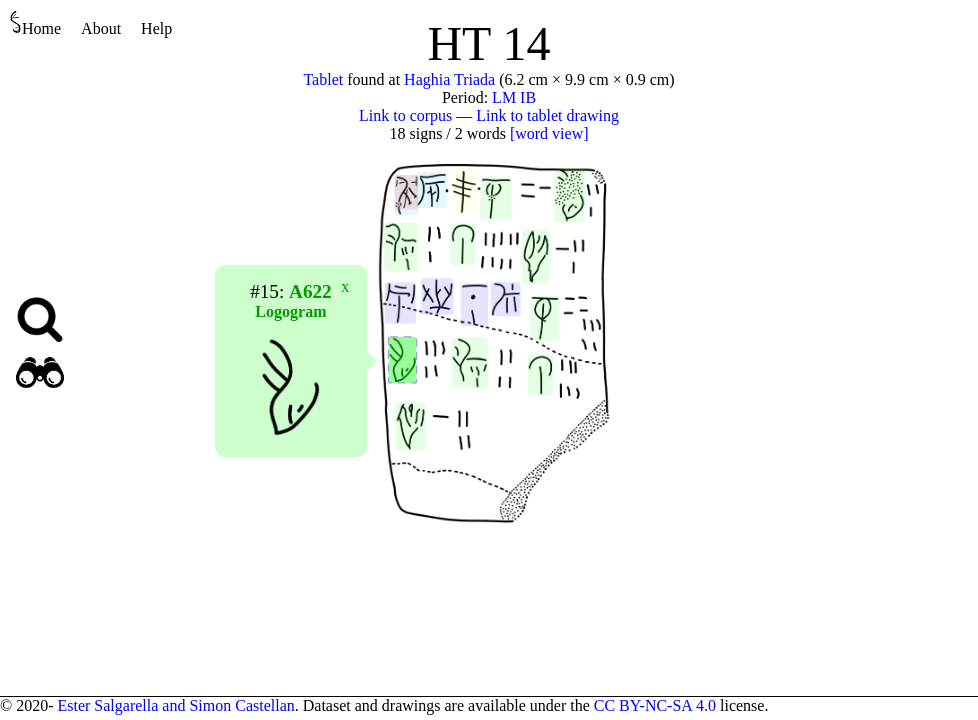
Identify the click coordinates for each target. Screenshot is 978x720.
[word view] (549, 133)
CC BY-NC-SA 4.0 (655, 705)
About (101, 28)
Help (156, 28)
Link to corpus (405, 115)
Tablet (323, 79)
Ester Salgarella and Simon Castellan (175, 705)
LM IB (514, 97)
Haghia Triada (449, 79)
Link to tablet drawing (547, 115)
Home (35, 23)
